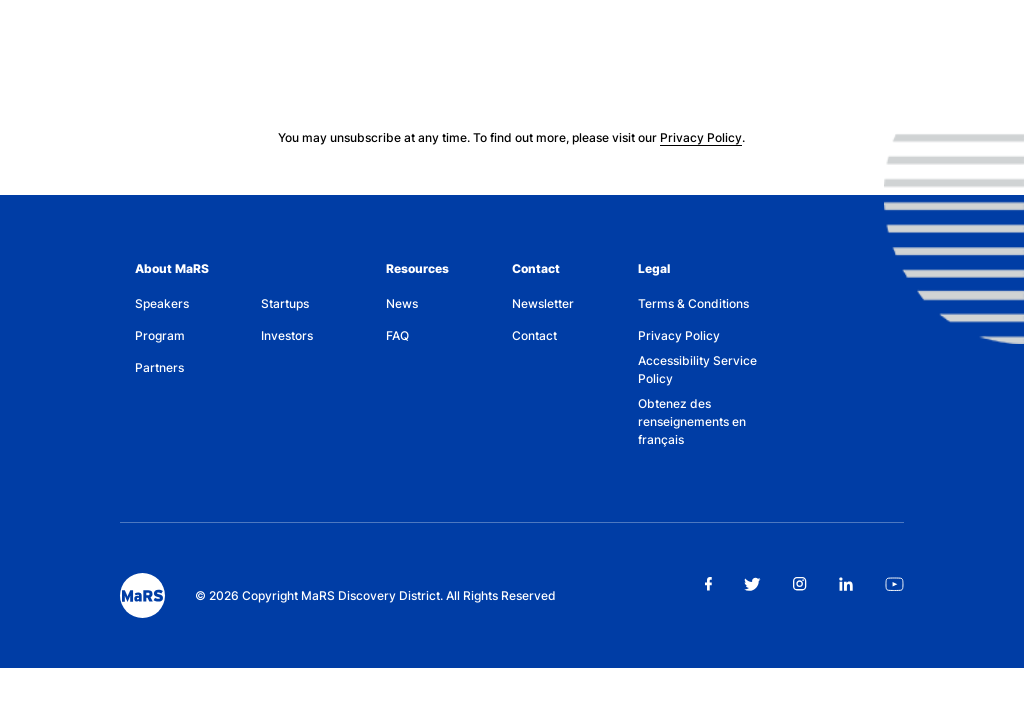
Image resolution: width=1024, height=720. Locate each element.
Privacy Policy (701, 137)
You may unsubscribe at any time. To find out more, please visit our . (511, 137)
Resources (417, 268)
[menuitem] (198, 304)
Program (160, 335)
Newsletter (543, 303)
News (402, 303)
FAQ (397, 335)
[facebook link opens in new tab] (708, 584)
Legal (654, 268)
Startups (285, 303)
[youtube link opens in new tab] (894, 584)
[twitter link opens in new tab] (752, 584)
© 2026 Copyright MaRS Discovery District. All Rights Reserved (375, 595)
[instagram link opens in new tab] (800, 584)
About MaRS (172, 268)
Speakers (162, 303)
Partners (159, 367)
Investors (287, 335)
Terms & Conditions (693, 303)
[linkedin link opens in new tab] (846, 584)
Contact (536, 268)
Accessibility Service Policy (697, 369)
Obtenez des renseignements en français (692, 421)
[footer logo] (142, 595)
